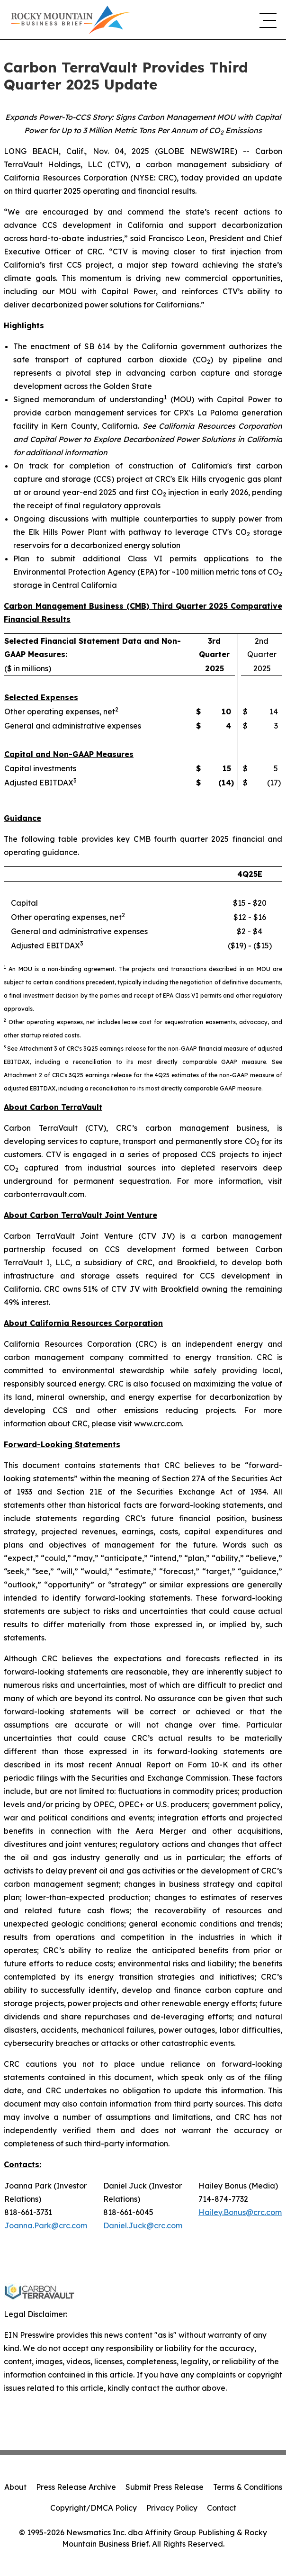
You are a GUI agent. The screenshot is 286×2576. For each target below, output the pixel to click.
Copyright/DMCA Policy (93, 2508)
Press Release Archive (76, 2487)
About (15, 2487)
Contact (221, 2508)
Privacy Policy (171, 2508)
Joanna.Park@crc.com (45, 2225)
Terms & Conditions (247, 2487)
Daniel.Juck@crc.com (142, 2225)
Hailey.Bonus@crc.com (240, 2212)
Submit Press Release (164, 2487)
